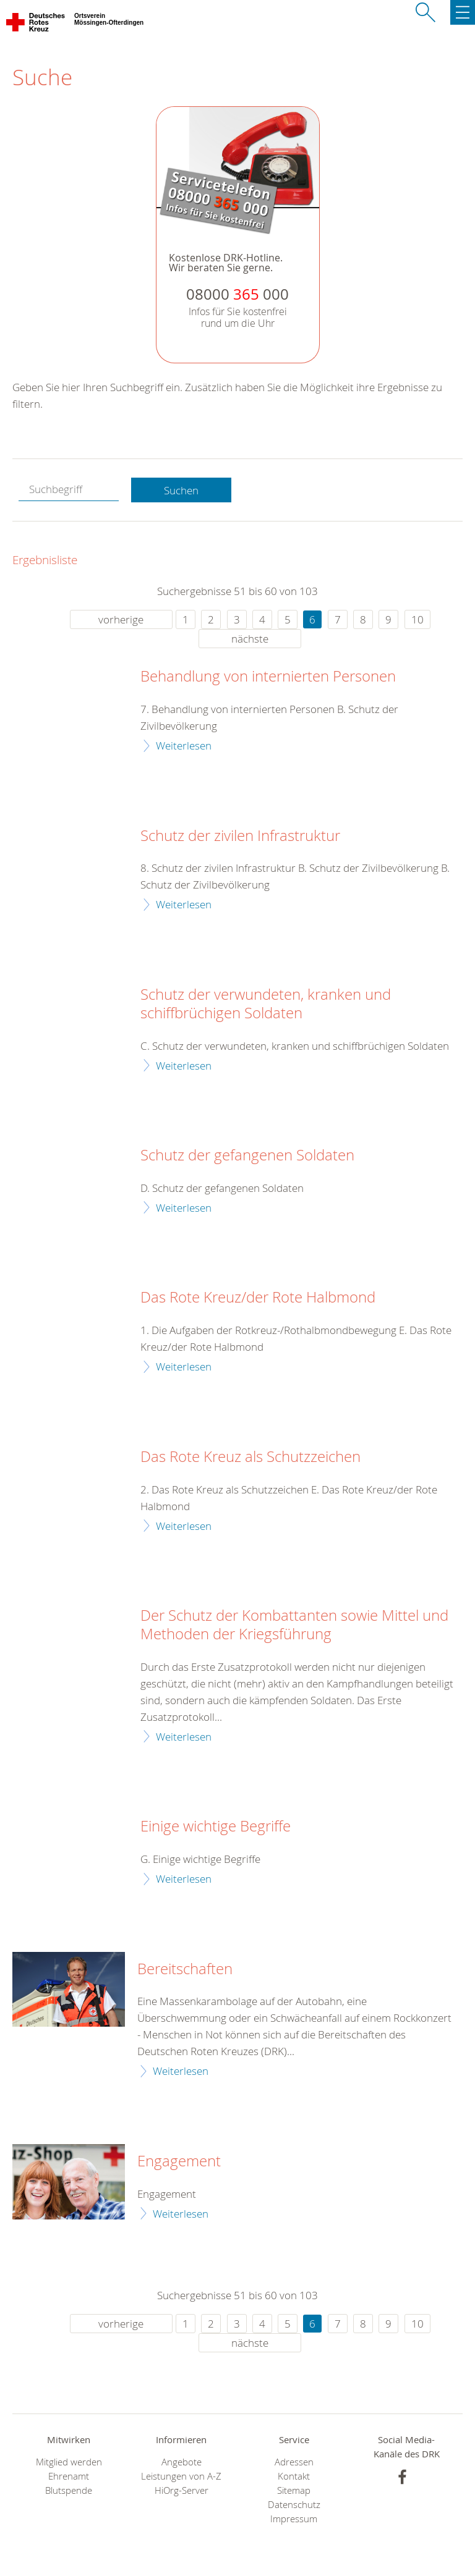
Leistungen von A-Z (181, 2476)
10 (417, 619)
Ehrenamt (68, 2476)
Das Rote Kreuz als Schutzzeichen (250, 1457)
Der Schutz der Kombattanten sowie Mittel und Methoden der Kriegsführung (294, 1625)
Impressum (293, 2519)
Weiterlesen (184, 745)
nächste (249, 638)
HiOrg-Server (181, 2490)
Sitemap (293, 2490)
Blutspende (68, 2490)
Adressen (294, 2462)
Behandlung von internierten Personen (268, 676)
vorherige (120, 619)
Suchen (181, 490)
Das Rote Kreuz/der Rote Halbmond (257, 1297)
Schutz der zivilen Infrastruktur (240, 836)
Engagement (179, 2161)
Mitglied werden (69, 2462)
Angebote (181, 2462)
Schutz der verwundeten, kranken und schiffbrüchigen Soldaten (265, 1004)
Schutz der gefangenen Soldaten (247, 1155)
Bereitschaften (185, 1969)
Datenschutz (294, 2505)
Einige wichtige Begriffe (215, 1826)
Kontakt (294, 2476)
